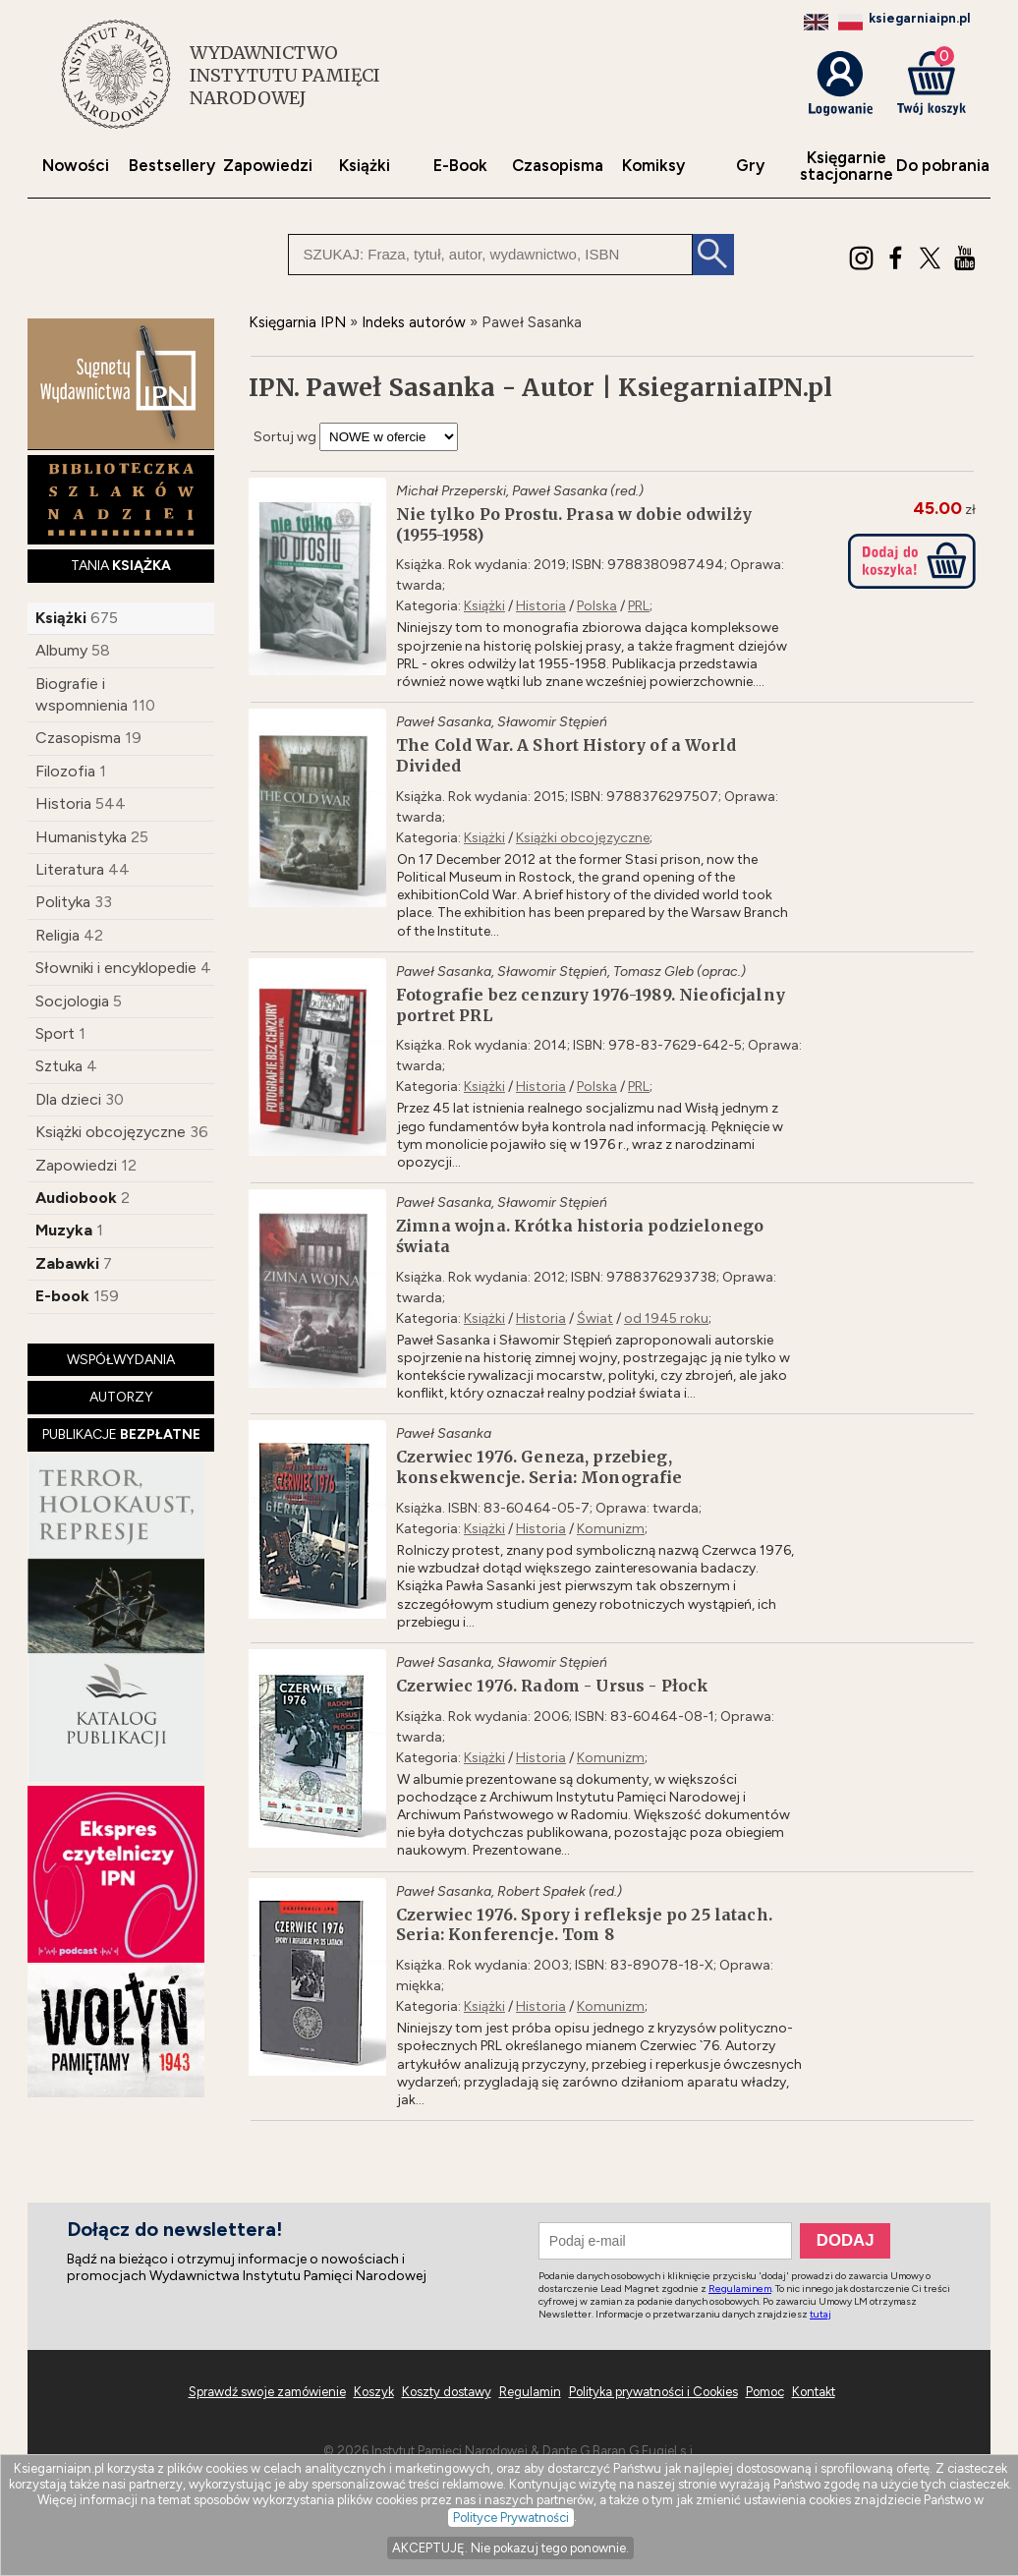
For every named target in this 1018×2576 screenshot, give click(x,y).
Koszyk (374, 2391)
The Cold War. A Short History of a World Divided (566, 755)
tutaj (820, 2314)
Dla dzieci (68, 1099)
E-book (62, 1296)
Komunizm (611, 1528)
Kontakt (813, 2391)
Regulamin (530, 2391)
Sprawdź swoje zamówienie (267, 2391)
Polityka (62, 901)
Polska (597, 606)
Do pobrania (943, 165)
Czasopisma (557, 165)
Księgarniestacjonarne (846, 166)
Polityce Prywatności (511, 2517)
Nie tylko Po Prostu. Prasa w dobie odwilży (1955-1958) (574, 524)
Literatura (69, 869)
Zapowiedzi (267, 165)
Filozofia (65, 771)
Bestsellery (172, 165)
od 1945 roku (666, 1318)
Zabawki (67, 1263)
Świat (595, 1318)
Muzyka (63, 1230)
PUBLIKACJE (121, 1434)
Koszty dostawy (446, 2391)
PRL (639, 606)
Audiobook (76, 1197)
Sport (55, 1033)
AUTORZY (121, 1397)
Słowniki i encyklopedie (116, 967)
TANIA (121, 565)
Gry (750, 165)
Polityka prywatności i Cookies (653, 2391)
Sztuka (59, 1066)
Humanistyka (81, 837)
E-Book (460, 165)
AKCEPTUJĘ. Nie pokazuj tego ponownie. (510, 2548)
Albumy (61, 650)
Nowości (75, 165)
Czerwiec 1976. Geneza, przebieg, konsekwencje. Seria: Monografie (539, 1467)
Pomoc (765, 2391)
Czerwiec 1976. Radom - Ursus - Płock (552, 1685)
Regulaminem (739, 2288)
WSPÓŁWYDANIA (121, 1359)
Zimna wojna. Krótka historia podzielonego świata (580, 1236)
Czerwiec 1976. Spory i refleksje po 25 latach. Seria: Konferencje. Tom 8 (584, 1925)
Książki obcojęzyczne (110, 1131)
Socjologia (72, 1001)
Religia (57, 935)
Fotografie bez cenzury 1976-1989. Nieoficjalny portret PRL (590, 1005)
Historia (63, 803)
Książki (364, 165)
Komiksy (653, 165)
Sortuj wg (285, 437)
